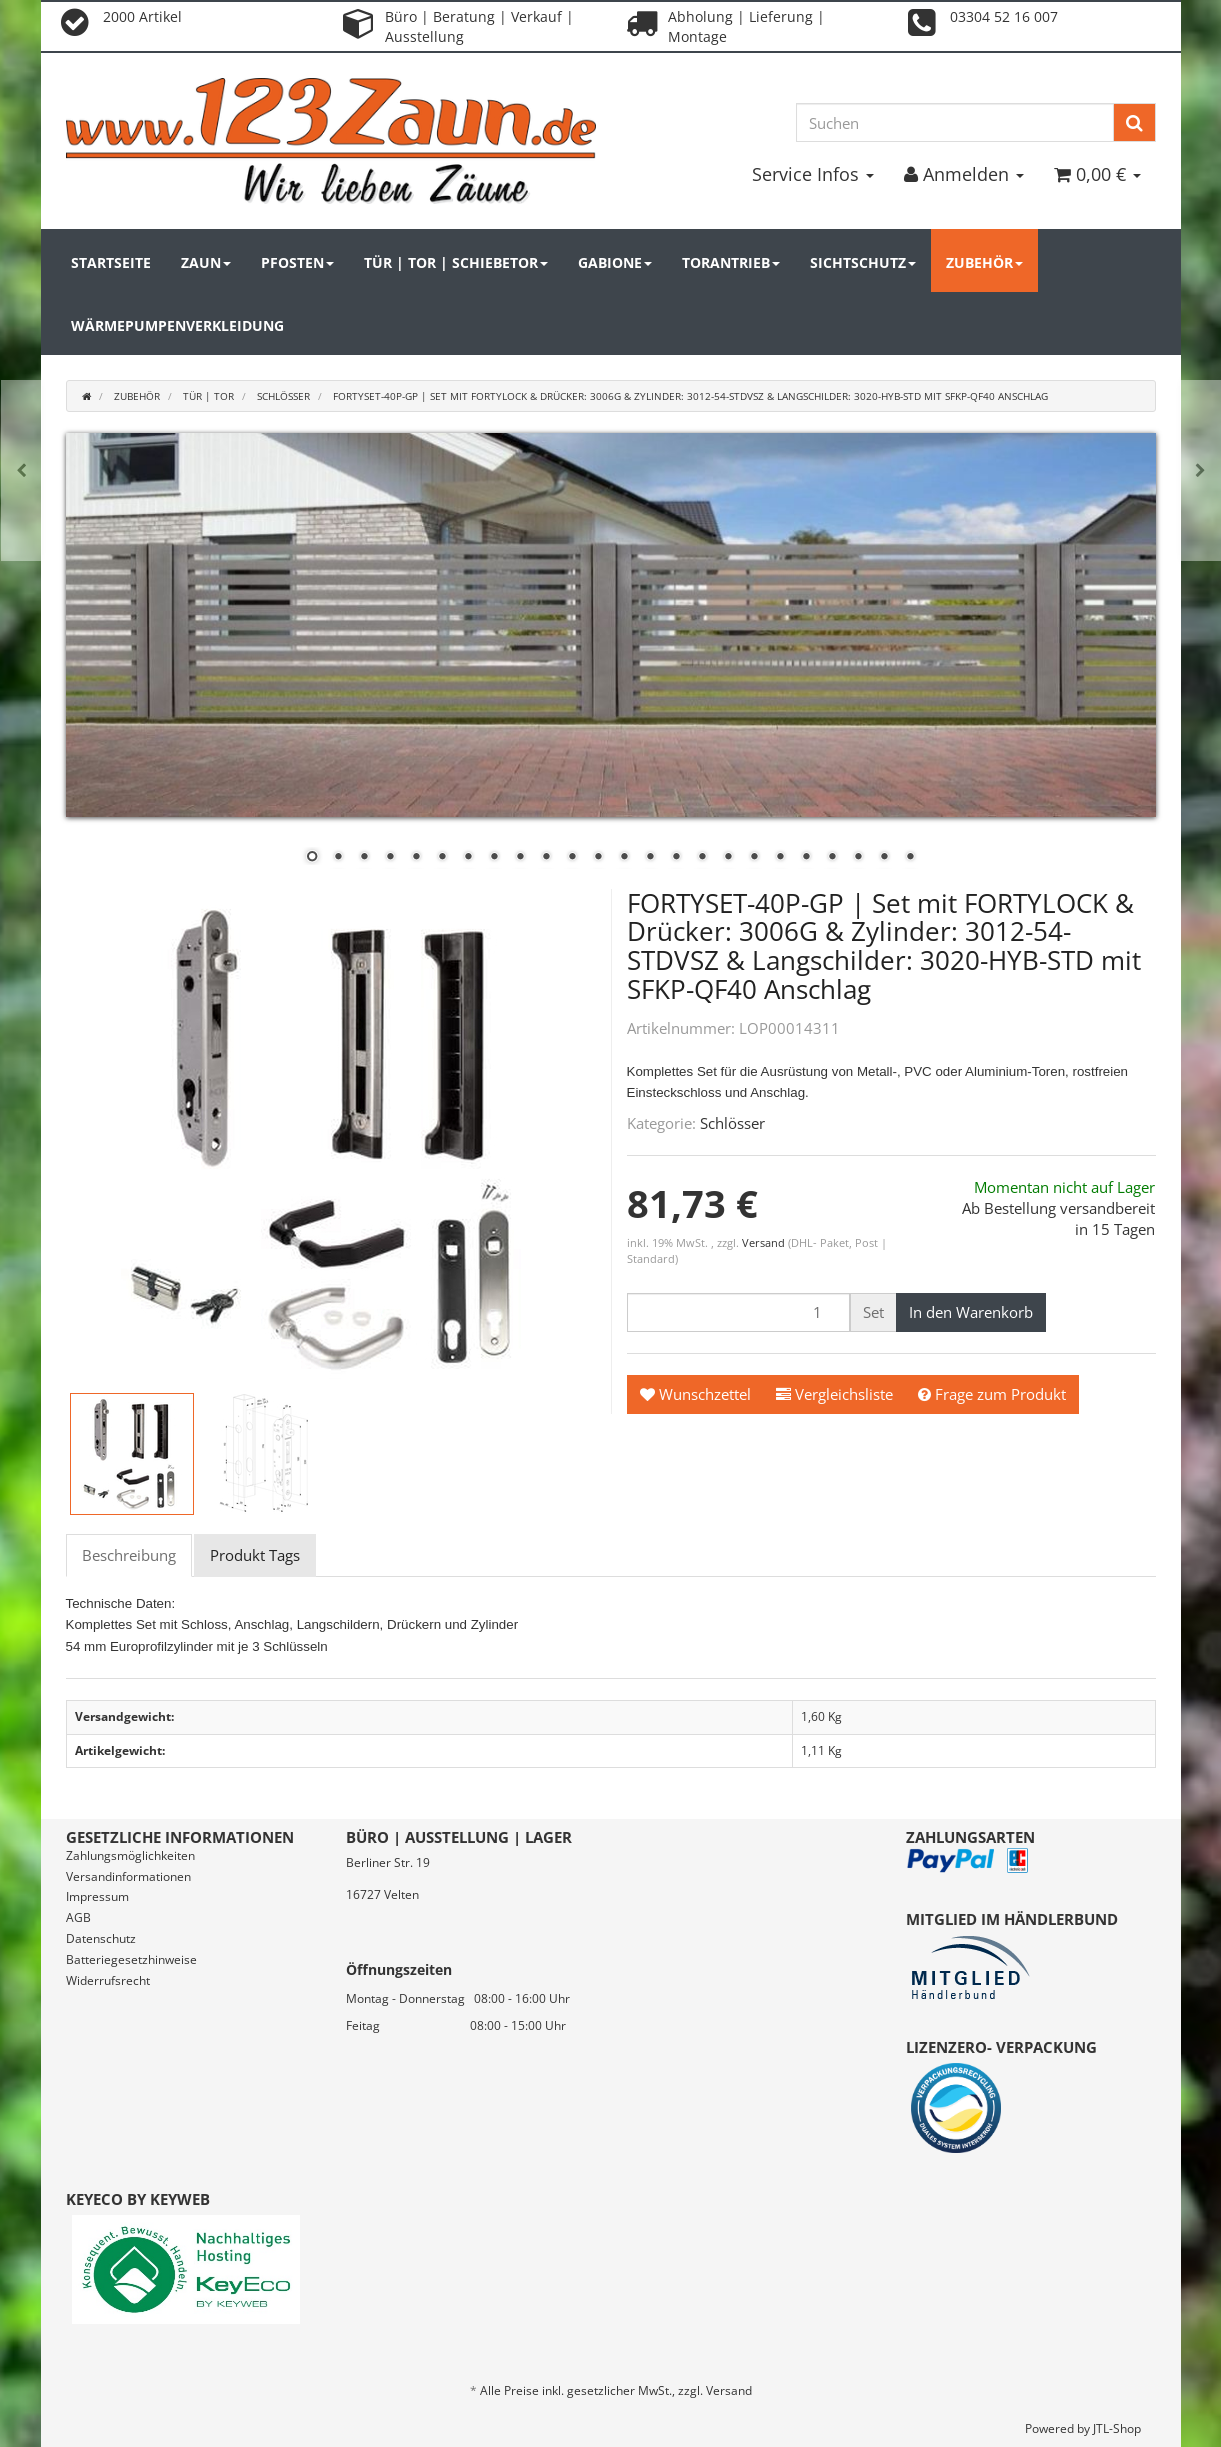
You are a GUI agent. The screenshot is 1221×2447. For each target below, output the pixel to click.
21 (832, 858)
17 (728, 858)
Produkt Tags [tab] (255, 1555)
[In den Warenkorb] (971, 1312)
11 (572, 858)
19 (780, 858)
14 (650, 858)
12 (598, 858)
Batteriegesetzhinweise (131, 1959)
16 (702, 858)
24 (910, 858)
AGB (78, 1917)
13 (624, 858)
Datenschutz (101, 1938)
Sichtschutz (863, 262)
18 (754, 858)
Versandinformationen (128, 1876)
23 (884, 858)
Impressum (97, 1896)
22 (858, 858)
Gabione (615, 262)
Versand (765, 1242)
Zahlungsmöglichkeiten (130, 1855)
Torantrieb (731, 262)
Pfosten (297, 262)
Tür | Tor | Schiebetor (456, 262)
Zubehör (984, 262)
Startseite (111, 262)
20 (806, 858)
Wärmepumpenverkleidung (177, 325)
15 (676, 858)
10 (546, 858)
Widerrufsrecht (108, 1980)
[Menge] (738, 1312)
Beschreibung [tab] (129, 1555)
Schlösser (732, 1123)
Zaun (206, 262)
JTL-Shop (1117, 2428)
